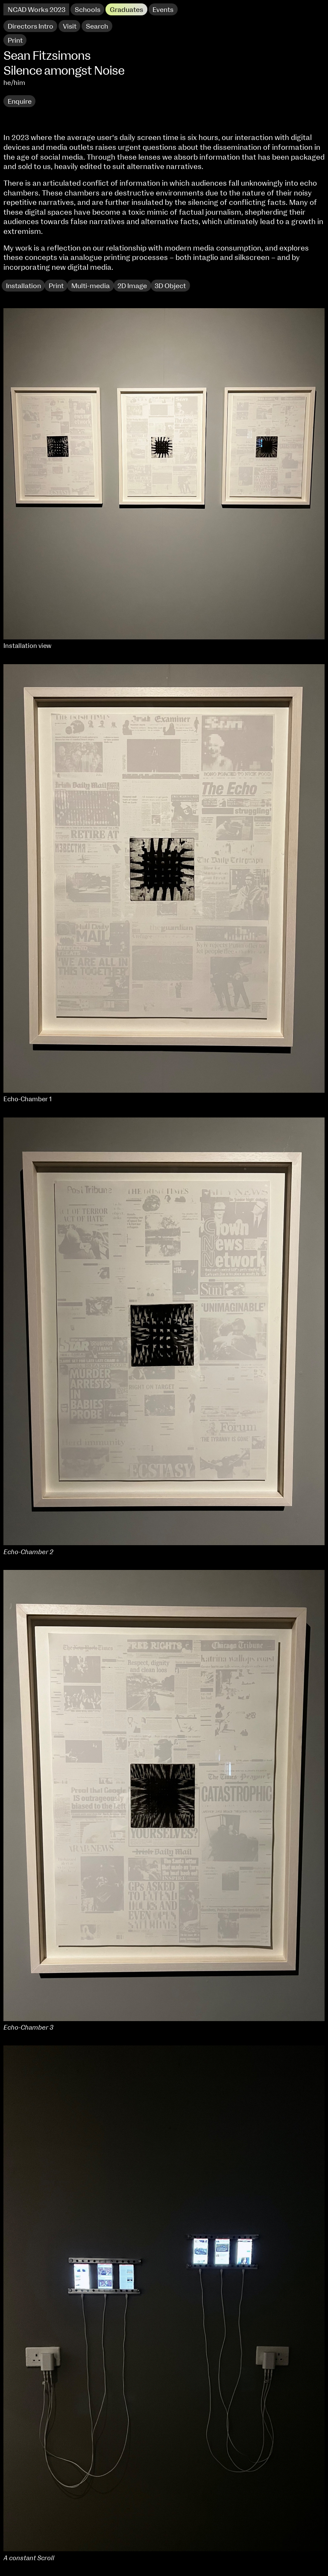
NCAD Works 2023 (36, 9)
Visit (69, 26)
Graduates (126, 9)
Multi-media (90, 286)
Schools (87, 9)
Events (162, 9)
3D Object (170, 286)
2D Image (132, 286)
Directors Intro (30, 26)
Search (97, 26)
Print (56, 286)
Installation (23, 286)
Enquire (20, 101)
